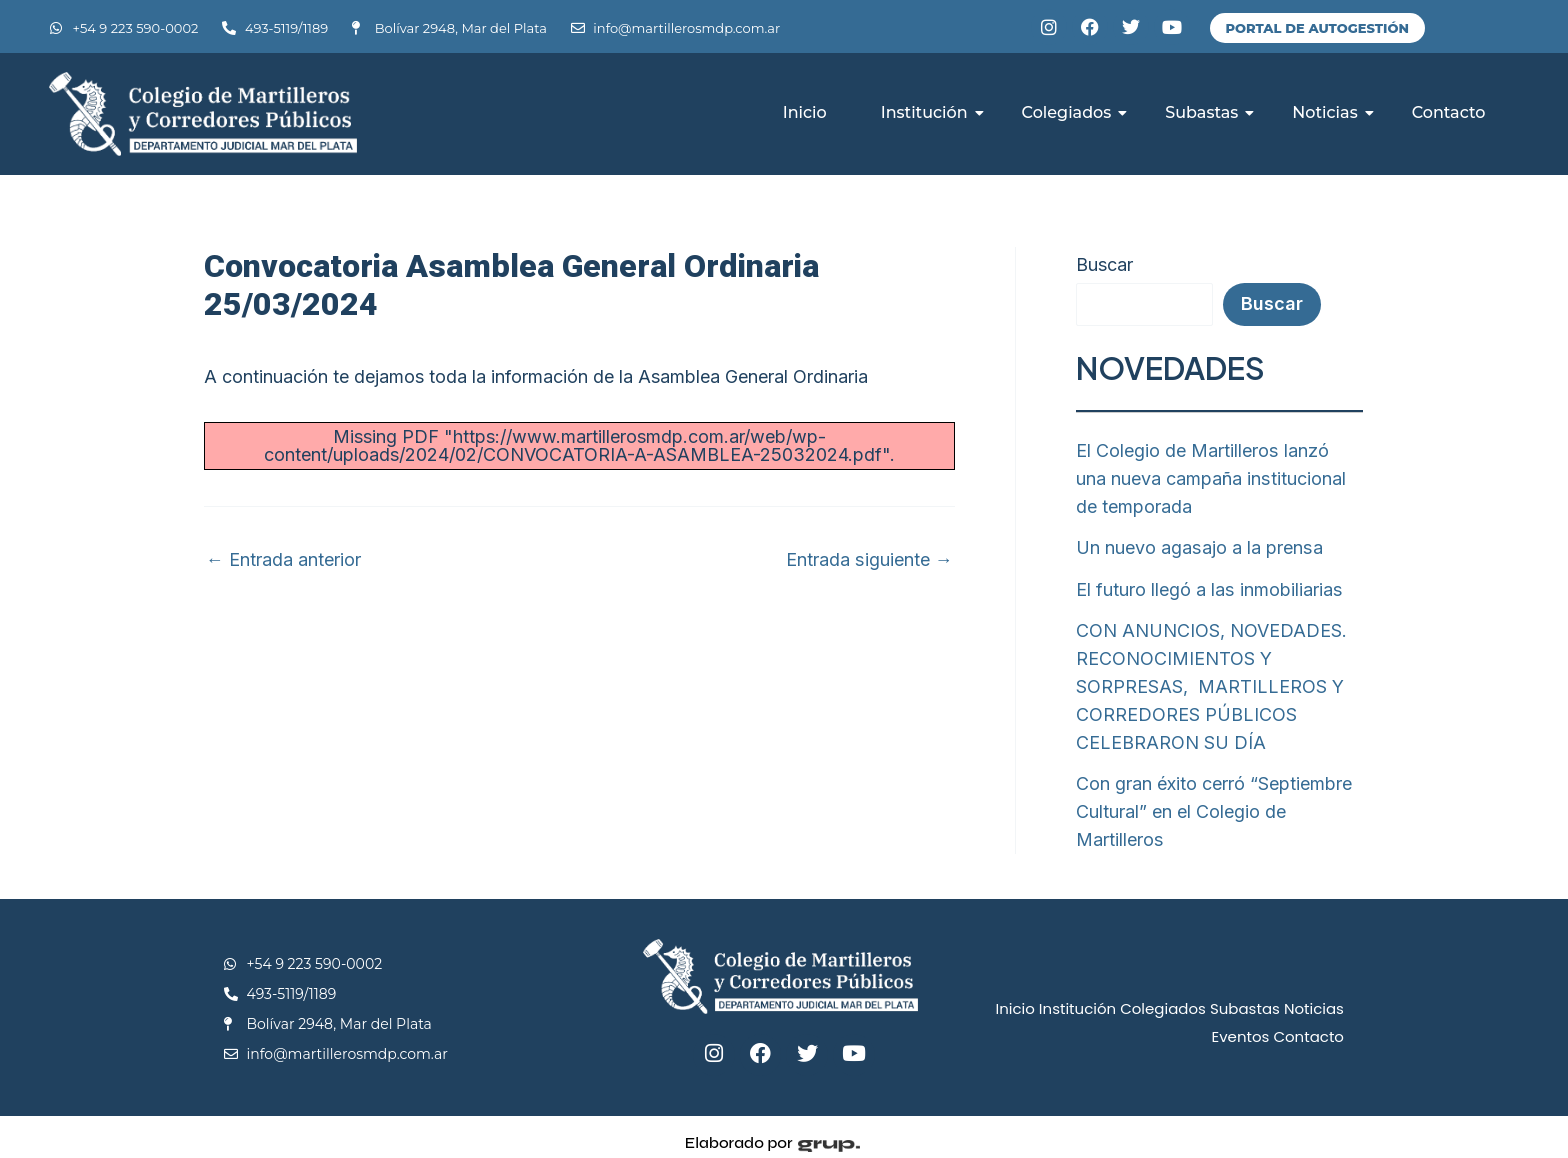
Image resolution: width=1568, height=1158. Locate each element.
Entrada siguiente (870, 560)
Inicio (805, 112)
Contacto (1449, 112)
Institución (931, 112)
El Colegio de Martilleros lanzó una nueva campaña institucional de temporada (1219, 477)
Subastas (1208, 112)
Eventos (1240, 1023)
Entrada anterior (283, 560)
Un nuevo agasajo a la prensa (1198, 544)
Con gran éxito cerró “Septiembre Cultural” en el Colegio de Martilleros (1214, 801)
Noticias (1331, 112)
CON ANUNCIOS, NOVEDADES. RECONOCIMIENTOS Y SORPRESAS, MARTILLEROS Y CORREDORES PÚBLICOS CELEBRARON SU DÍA (1211, 679)
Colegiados (1074, 112)
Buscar (1104, 264)
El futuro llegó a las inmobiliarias (1208, 585)
